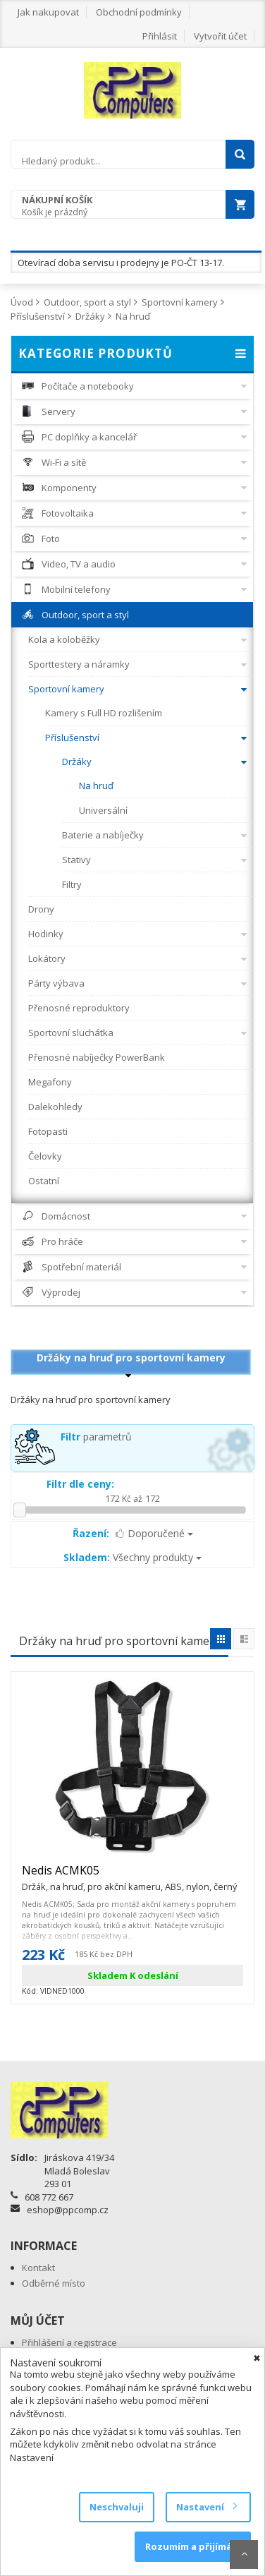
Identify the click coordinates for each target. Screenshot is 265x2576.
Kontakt (38, 2267)
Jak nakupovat (48, 12)
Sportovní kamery (180, 302)
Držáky (90, 316)
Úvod (22, 302)
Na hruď (133, 316)
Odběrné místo (53, 2283)
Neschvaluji (117, 2506)
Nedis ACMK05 (129, 1876)
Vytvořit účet (220, 36)
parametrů (96, 1436)
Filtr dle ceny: (80, 1484)
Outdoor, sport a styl (87, 302)
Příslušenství (38, 316)
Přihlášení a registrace (69, 2342)
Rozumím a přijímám (192, 2546)
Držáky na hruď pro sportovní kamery (131, 1357)
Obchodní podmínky (139, 12)
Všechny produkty (132, 1557)
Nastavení (206, 2506)
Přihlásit (159, 36)
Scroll (244, 2554)
